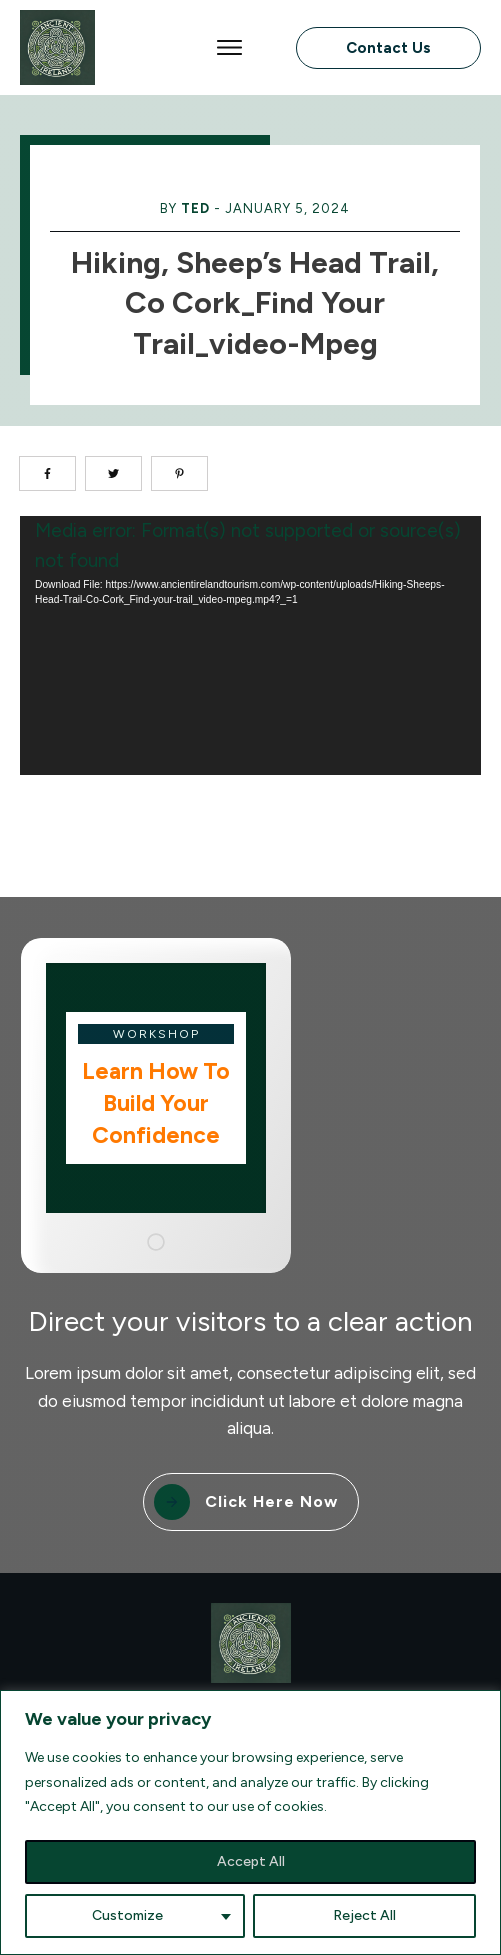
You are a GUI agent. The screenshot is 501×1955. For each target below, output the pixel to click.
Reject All (364, 1915)
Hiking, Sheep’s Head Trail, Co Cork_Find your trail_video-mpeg (255, 303)
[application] (250, 645)
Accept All (251, 1861)
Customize (127, 1915)
